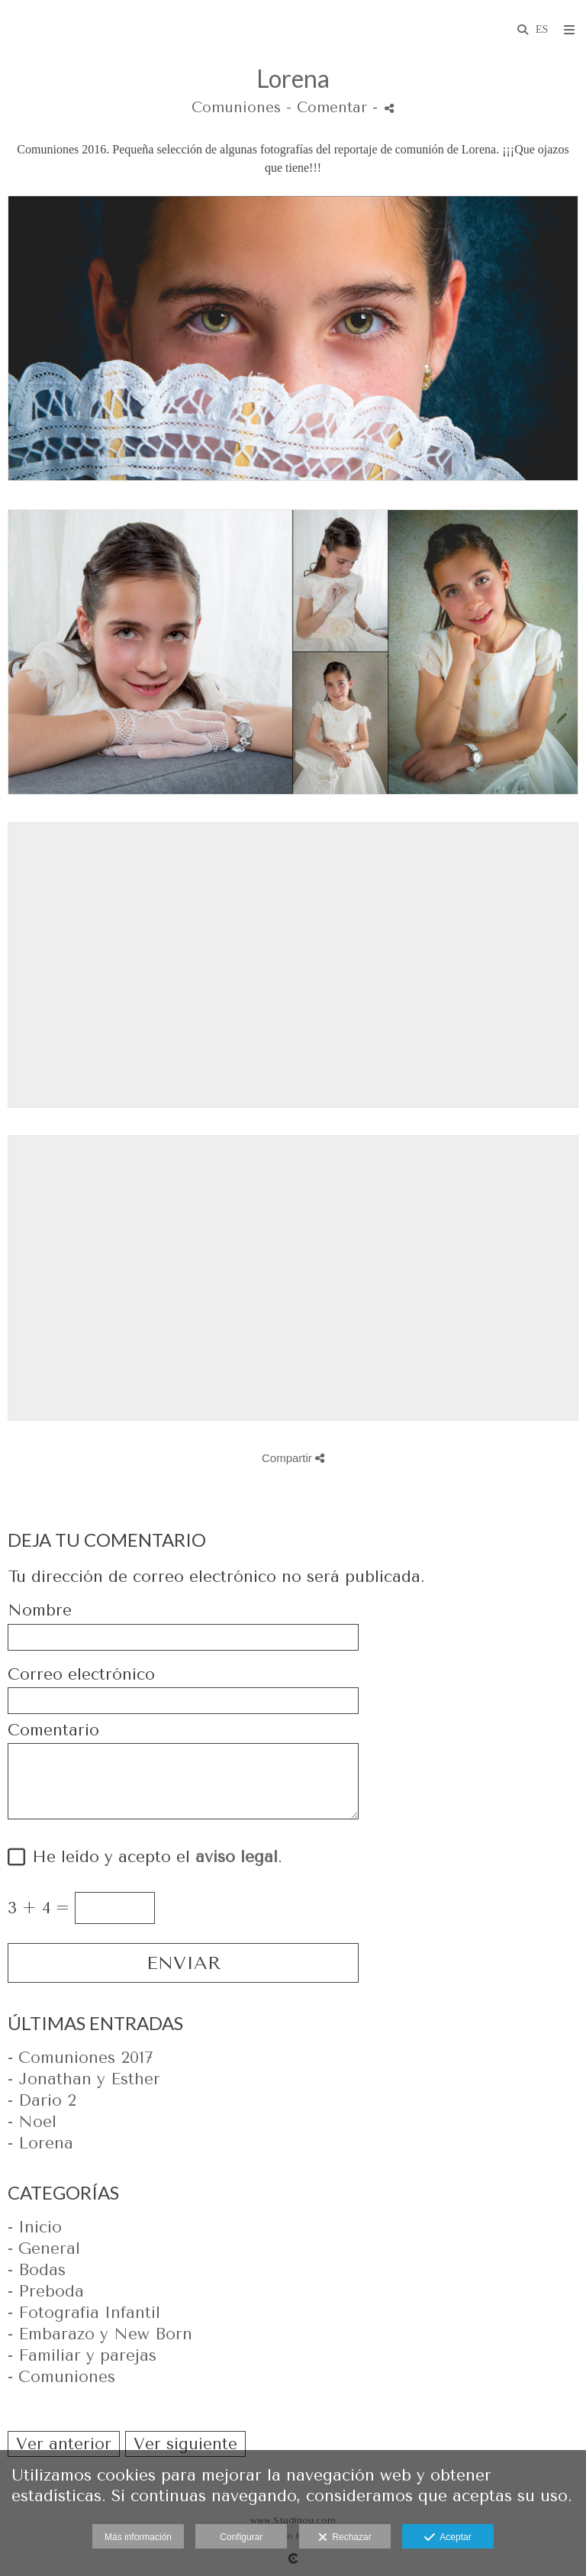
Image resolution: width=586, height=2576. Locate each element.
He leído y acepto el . (151, 1857)
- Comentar (329, 107)
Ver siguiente (185, 2444)
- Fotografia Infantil (84, 2312)
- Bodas (37, 2270)
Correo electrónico (81, 1674)
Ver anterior (63, 2444)
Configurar (241, 2537)
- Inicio (35, 2227)
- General (44, 2248)
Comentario (53, 1730)
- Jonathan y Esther (84, 2079)
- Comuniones (61, 2377)
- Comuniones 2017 (80, 2057)
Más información (138, 2537)
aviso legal (236, 1857)
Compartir (293, 1457)
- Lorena (40, 2143)
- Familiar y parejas (82, 2355)
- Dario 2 (42, 2100)
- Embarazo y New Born (100, 2334)
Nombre (40, 1610)
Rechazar (345, 2538)
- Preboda (46, 2291)
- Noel (32, 2122)
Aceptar (447, 2538)
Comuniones (236, 107)
